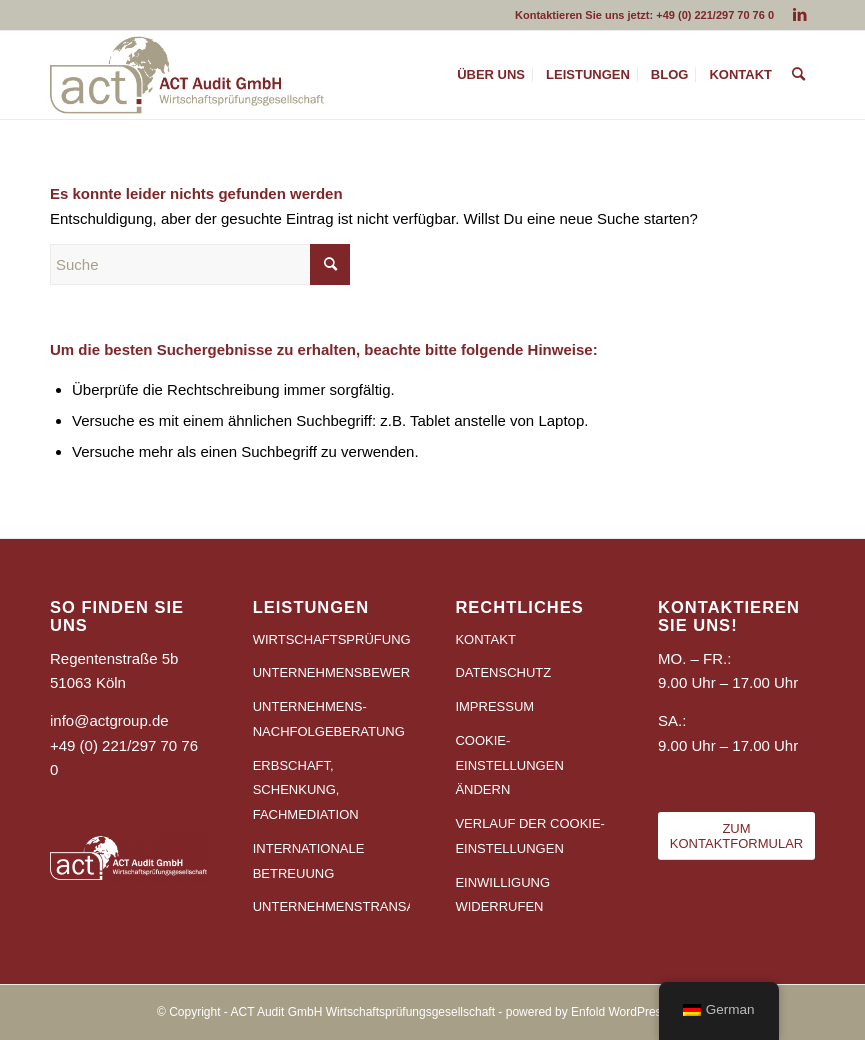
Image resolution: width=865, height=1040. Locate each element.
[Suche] (798, 75)
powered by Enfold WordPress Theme (607, 1012)
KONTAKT (485, 639)
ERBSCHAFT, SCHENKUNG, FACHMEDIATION (306, 790)
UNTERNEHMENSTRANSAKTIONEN (331, 906)
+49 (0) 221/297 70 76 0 (715, 15)
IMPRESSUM (494, 706)
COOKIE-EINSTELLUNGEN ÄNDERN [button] (509, 765)
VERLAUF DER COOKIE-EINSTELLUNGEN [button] (530, 836)
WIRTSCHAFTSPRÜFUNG (331, 639)
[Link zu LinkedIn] (800, 15)
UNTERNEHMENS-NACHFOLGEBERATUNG (329, 719)
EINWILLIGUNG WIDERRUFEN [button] (502, 895)
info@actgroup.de (109, 720)
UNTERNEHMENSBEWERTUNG (331, 672)
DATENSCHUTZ (503, 672)
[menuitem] (491, 75)
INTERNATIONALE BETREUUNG (309, 861)
